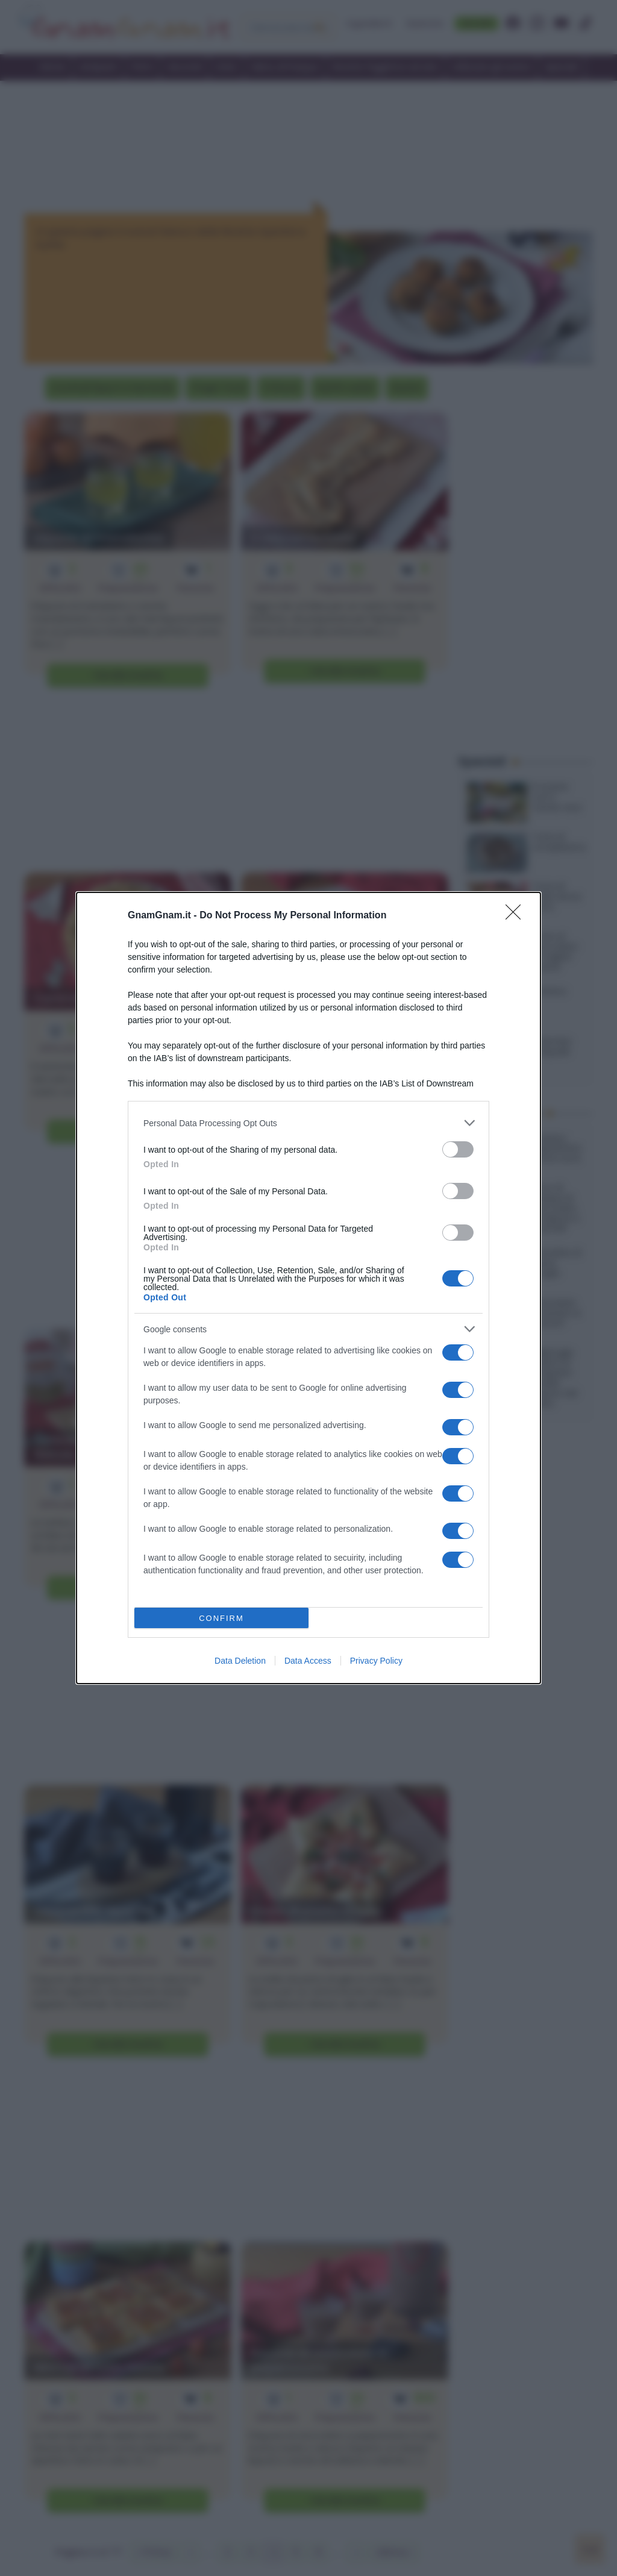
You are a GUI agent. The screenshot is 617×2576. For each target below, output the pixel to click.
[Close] (517, 915)
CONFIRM (221, 1618)
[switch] (458, 1149)
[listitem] (308, 1123)
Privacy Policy (376, 1661)
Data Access (307, 1661)
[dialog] (308, 1288)
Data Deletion (240, 1661)
